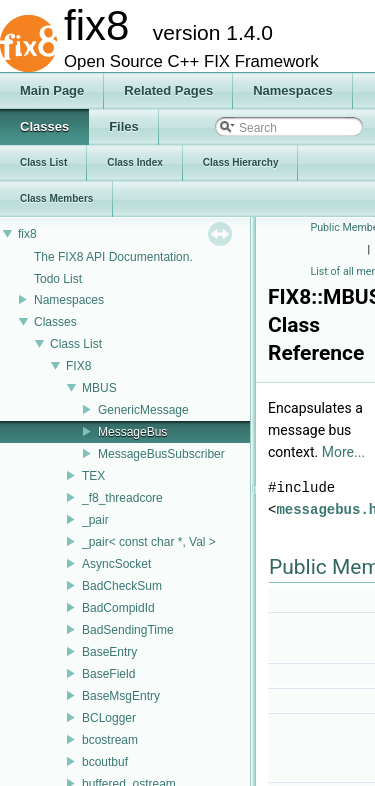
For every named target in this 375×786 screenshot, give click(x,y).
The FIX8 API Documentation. (113, 257)
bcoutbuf (105, 762)
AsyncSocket (116, 564)
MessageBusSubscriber (161, 454)
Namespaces (69, 300)
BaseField (108, 674)
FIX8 (78, 366)
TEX (93, 476)
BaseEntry (109, 652)
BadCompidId (118, 608)
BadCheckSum (122, 586)
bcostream (110, 740)
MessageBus (132, 432)
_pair (95, 520)
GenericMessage (143, 410)
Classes (55, 322)
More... (343, 452)
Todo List (58, 279)
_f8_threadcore (122, 498)
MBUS (99, 388)
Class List (76, 344)
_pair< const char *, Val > (149, 542)
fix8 (27, 234)
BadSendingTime (128, 630)
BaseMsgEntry (121, 696)
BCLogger (109, 718)
